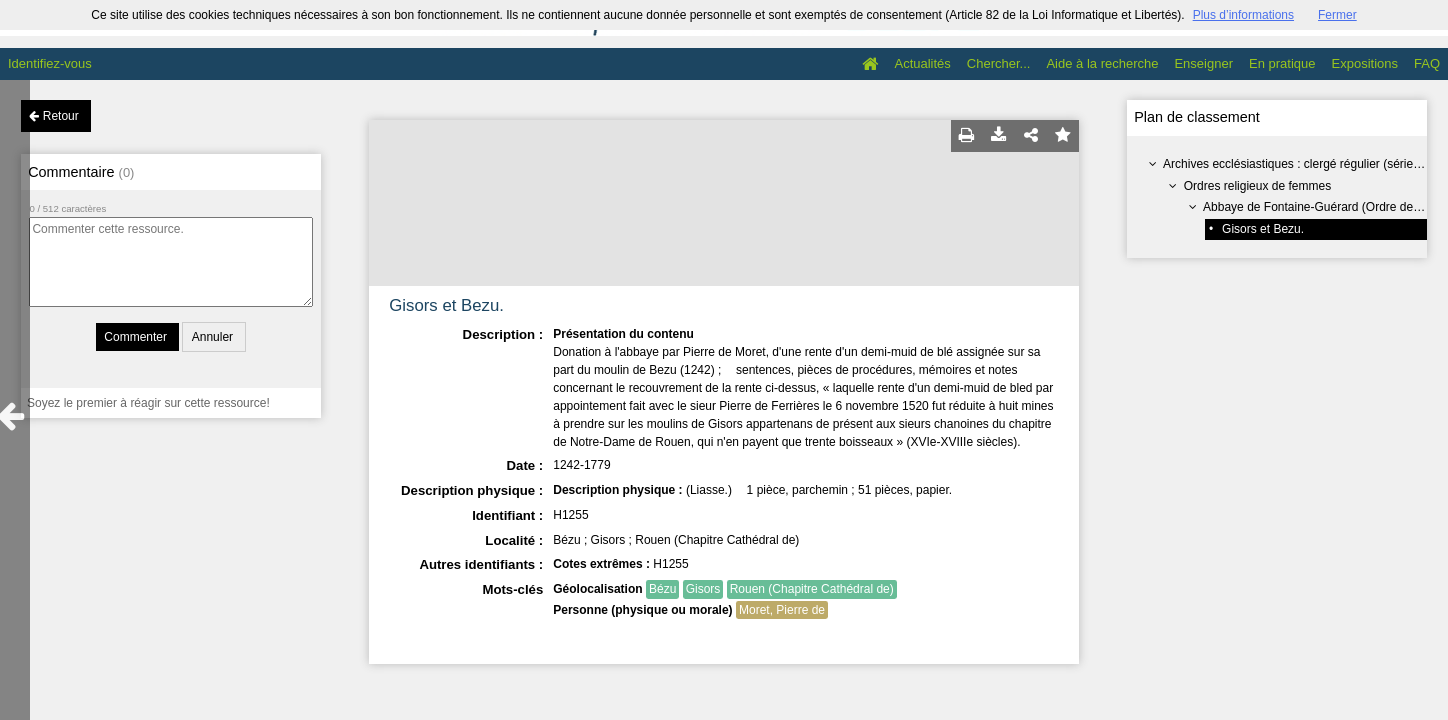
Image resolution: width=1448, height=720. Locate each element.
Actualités (922, 63)
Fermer (1337, 15)
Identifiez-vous (50, 63)
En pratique (1282, 63)
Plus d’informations (1243, 15)
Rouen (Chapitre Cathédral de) (812, 589)
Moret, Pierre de (782, 610)
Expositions (1365, 63)
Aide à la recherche (1102, 63)
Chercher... (999, 63)
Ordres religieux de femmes (1257, 186)
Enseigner (1203, 63)
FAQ (1427, 63)
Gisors (703, 589)
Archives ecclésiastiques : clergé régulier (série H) (1296, 164)
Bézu (662, 589)
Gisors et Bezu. (1263, 229)
